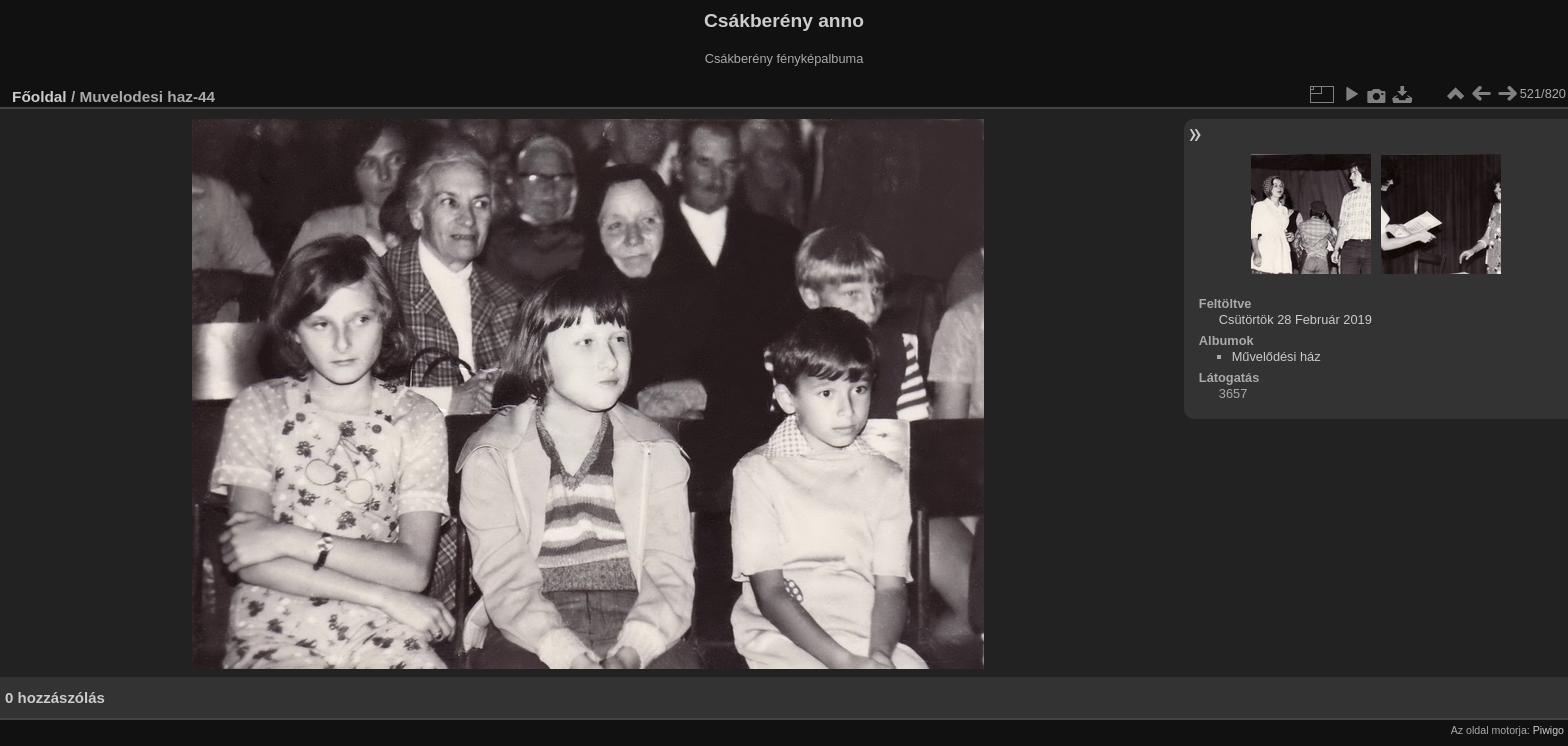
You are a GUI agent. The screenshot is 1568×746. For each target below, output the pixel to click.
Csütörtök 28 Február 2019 (1295, 319)
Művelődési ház (1276, 356)
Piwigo (1548, 730)
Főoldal (39, 96)
